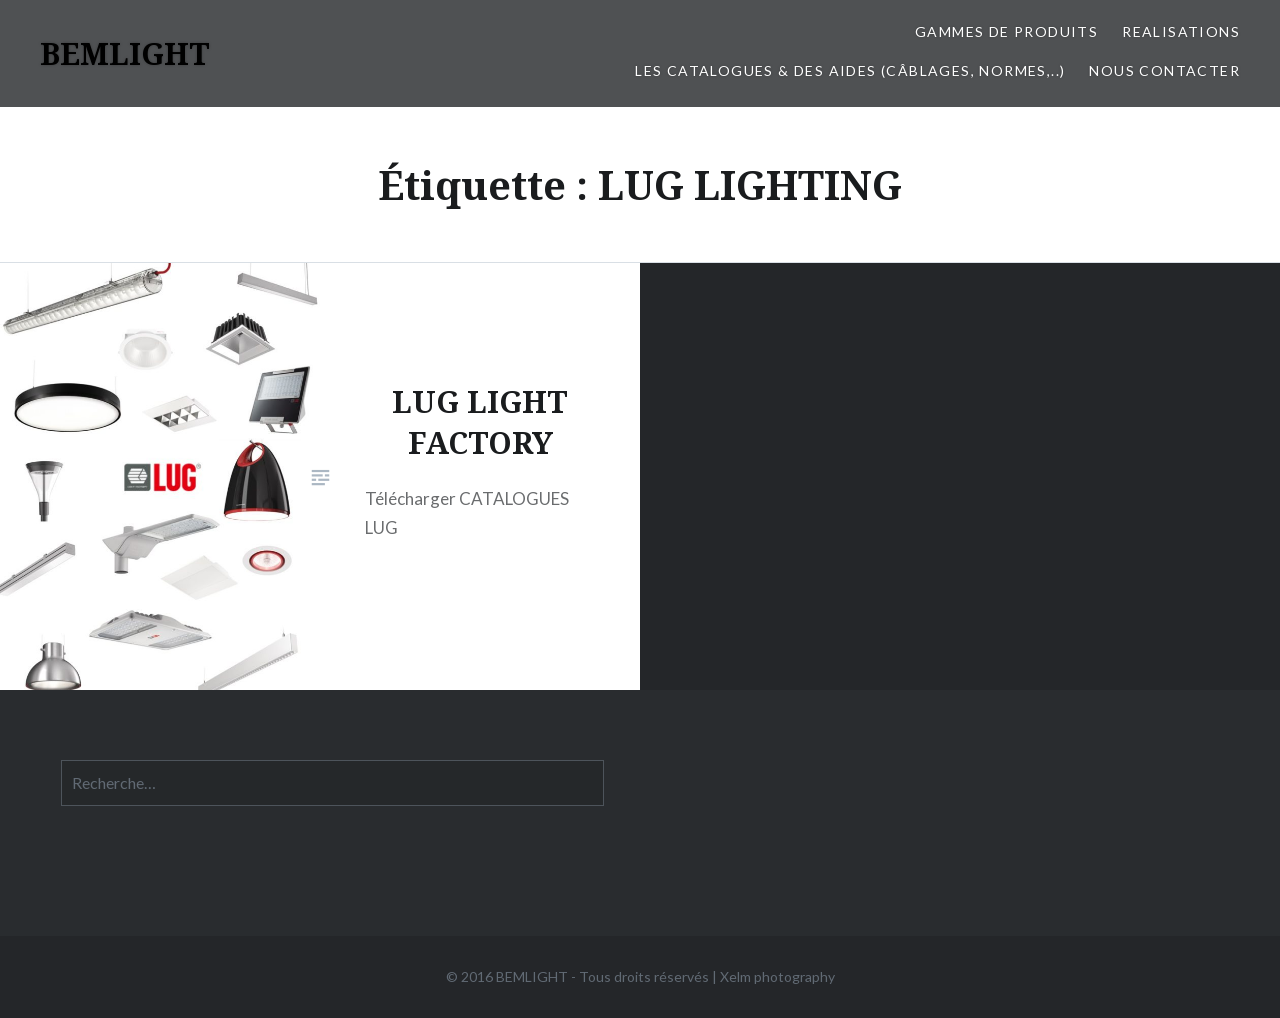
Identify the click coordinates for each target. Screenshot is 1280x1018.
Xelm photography (777, 976)
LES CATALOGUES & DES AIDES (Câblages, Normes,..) (850, 70)
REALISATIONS (1181, 31)
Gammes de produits (1006, 31)
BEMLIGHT (125, 53)
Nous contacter (1164, 70)
